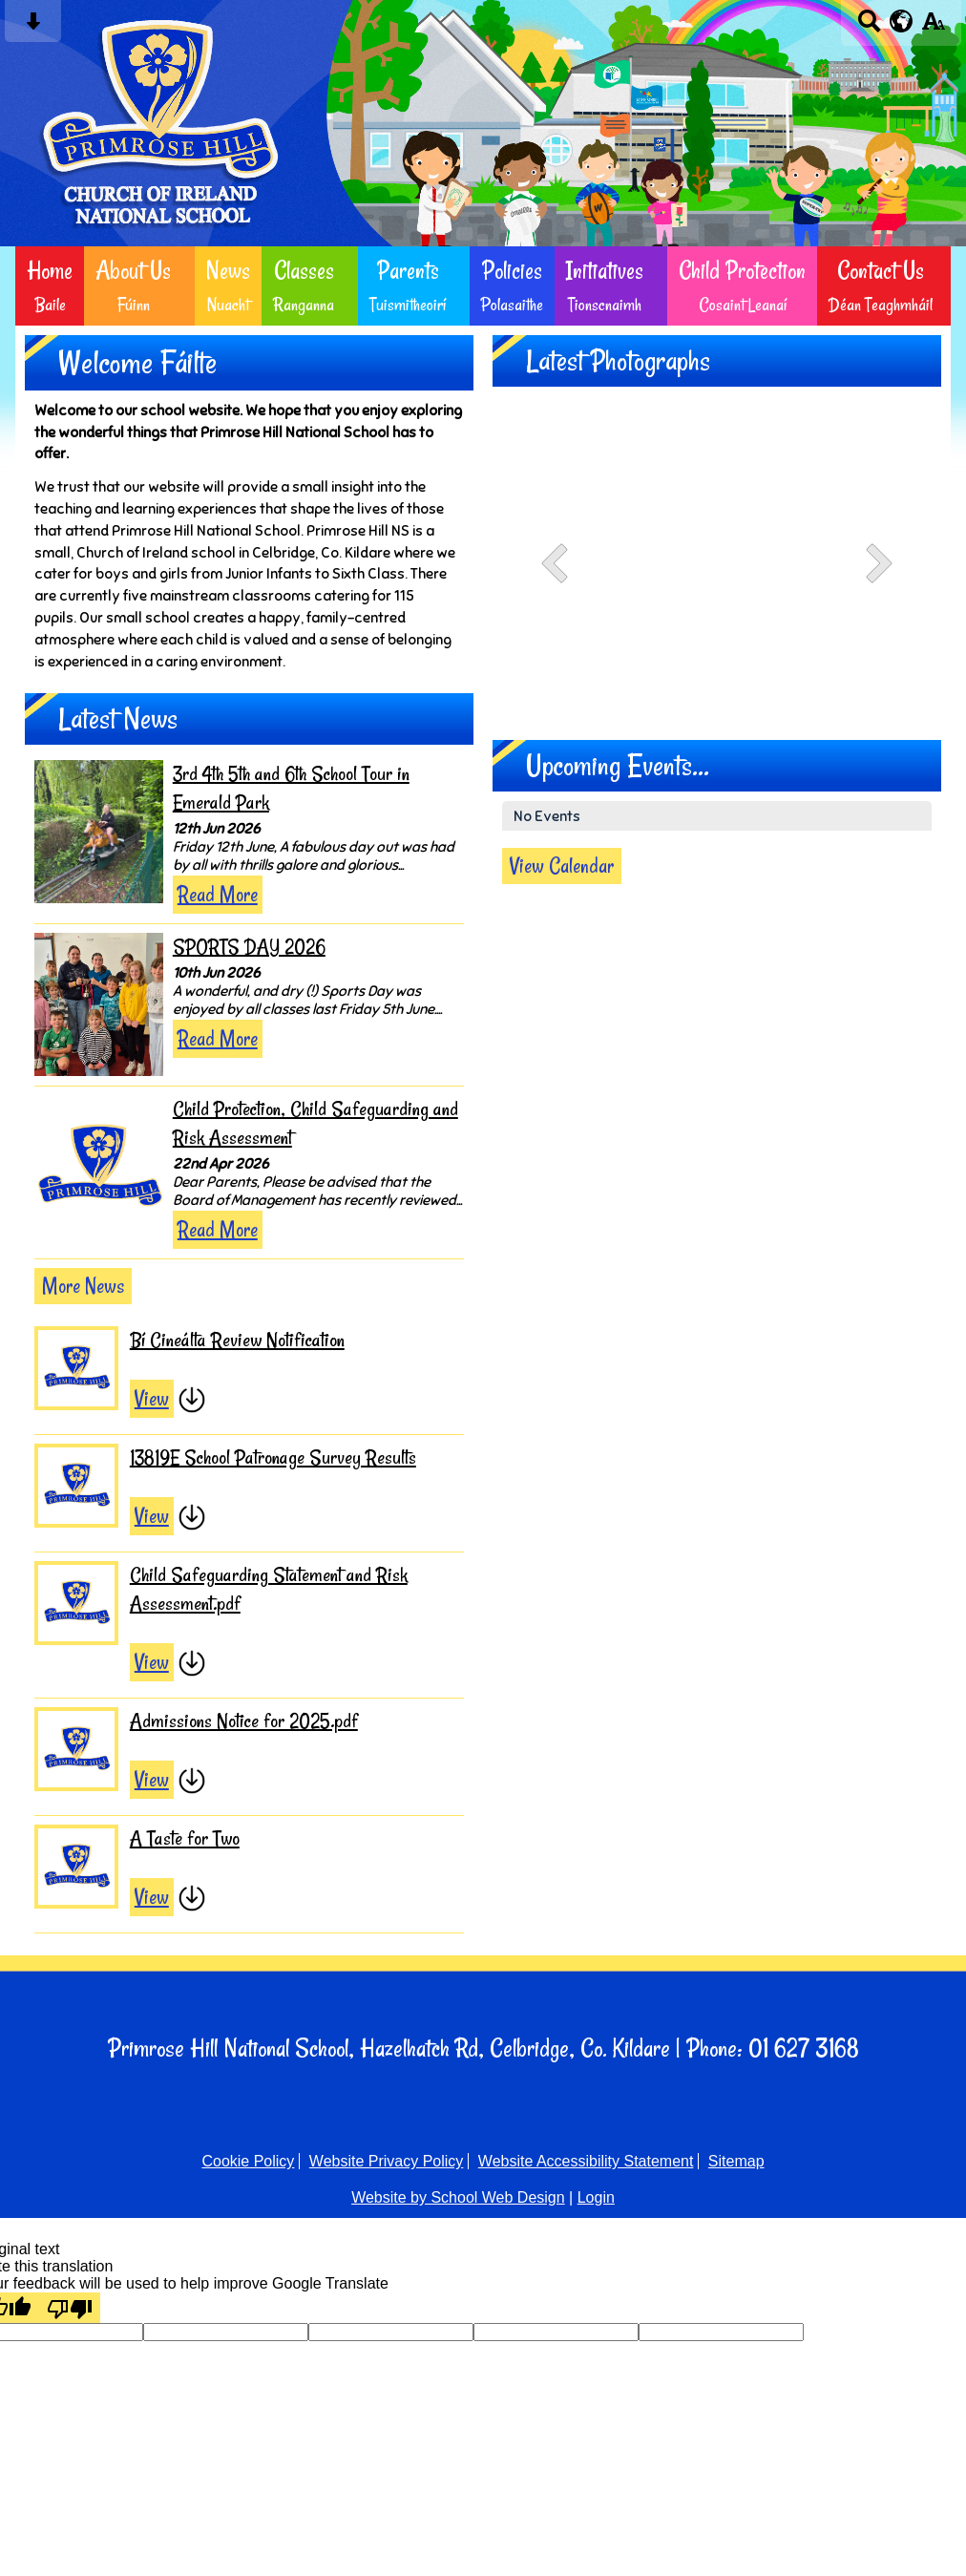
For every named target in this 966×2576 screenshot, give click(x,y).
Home (50, 286)
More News (83, 1286)
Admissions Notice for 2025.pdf (244, 1721)
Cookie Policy (247, 2161)
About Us (133, 286)
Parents (407, 286)
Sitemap (736, 2161)
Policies (512, 286)
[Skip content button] (33, 27)
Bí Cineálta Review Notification (237, 1340)
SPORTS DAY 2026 (249, 947)
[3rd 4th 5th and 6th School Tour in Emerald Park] (98, 831)
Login (596, 2197)
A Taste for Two (185, 1838)
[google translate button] (901, 21)
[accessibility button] (933, 27)
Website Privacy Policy (386, 2161)
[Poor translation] (69, 2307)
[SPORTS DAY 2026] (98, 1004)
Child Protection (742, 286)
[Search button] (869, 27)
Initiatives (604, 286)
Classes (303, 286)
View (152, 1398)
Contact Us (881, 286)
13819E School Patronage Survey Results (273, 1457)
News (228, 286)
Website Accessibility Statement (586, 2161)
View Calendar (562, 866)
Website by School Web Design (458, 2197)
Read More (218, 894)
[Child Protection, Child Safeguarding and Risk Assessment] (98, 1166)
